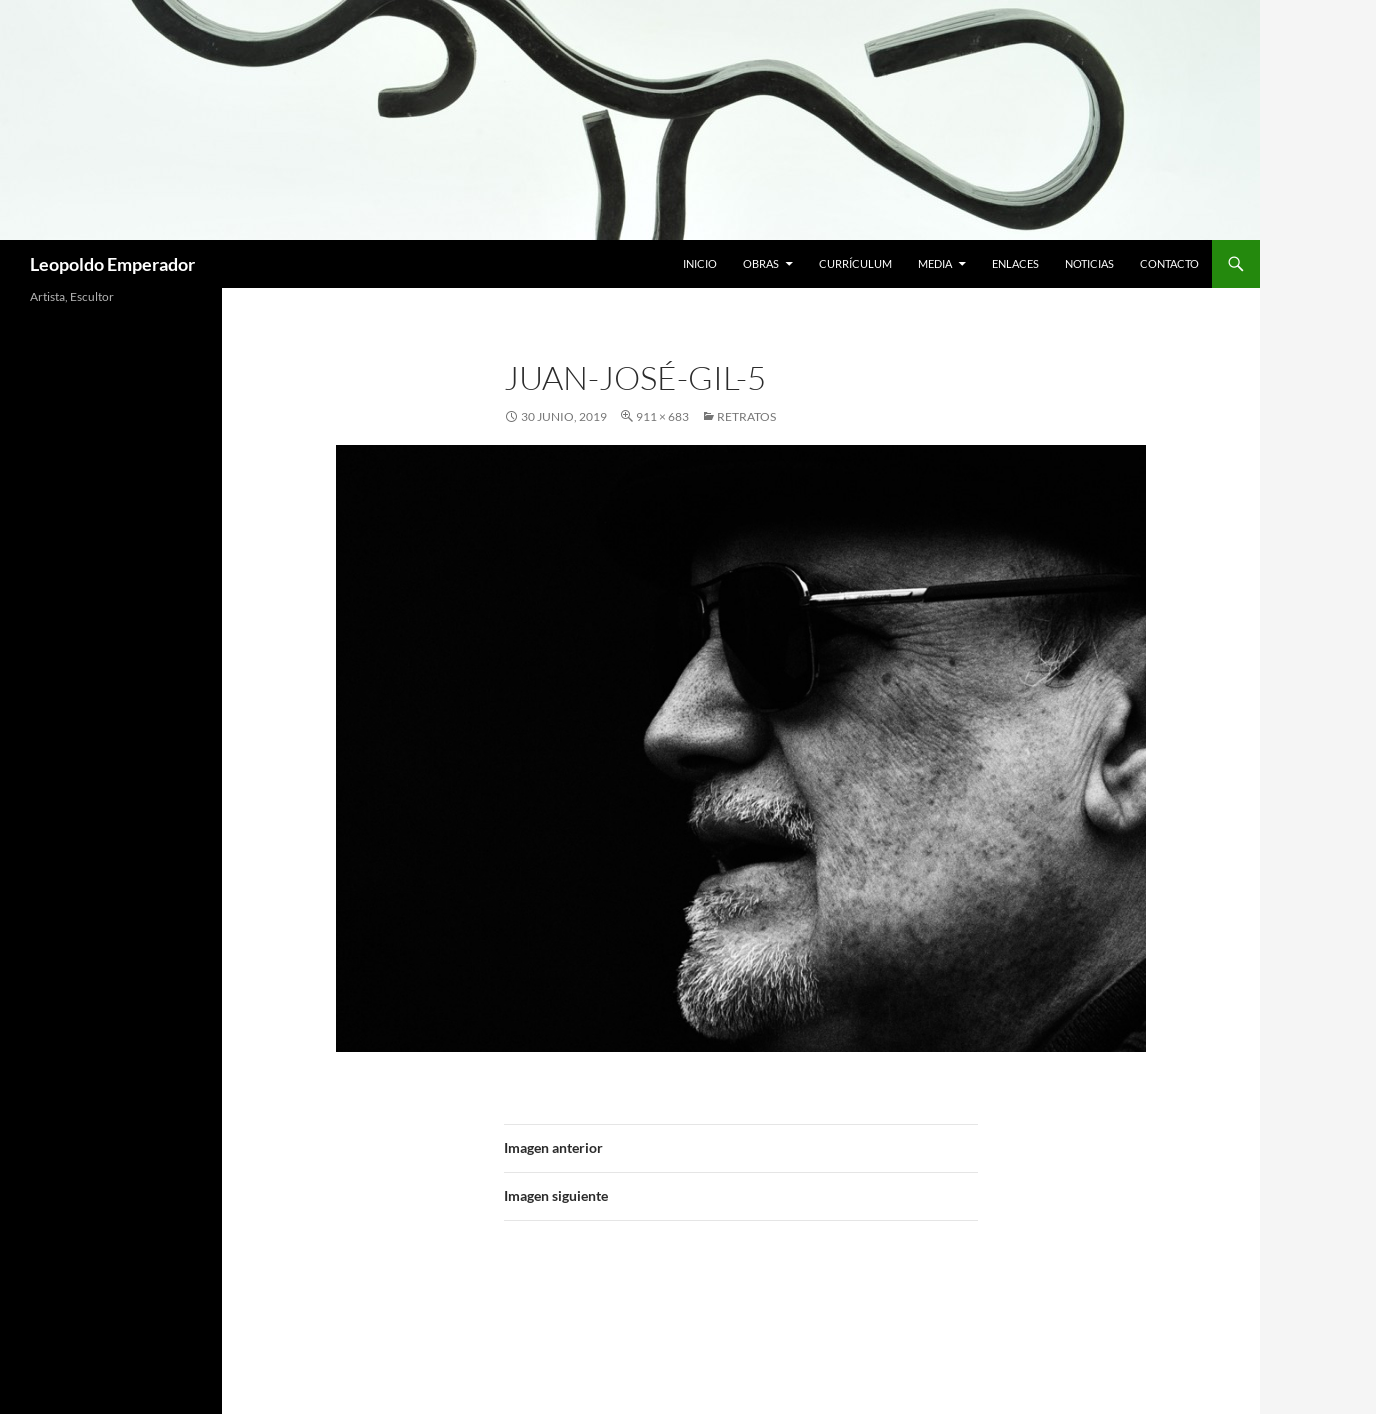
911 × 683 (662, 416)
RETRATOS (746, 416)
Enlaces (1015, 263)
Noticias (1089, 263)
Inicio (700, 263)
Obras (761, 263)
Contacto (1169, 263)
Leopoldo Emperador (112, 264)
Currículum (855, 263)
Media (935, 263)
